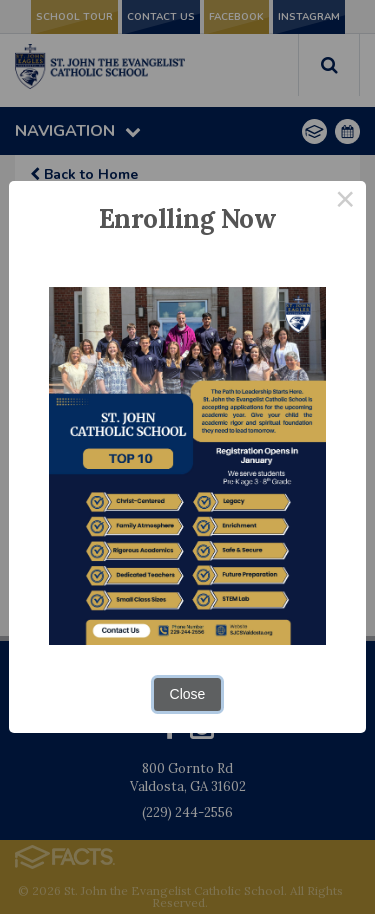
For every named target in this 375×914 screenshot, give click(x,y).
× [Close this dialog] (345, 202)
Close (188, 694)
